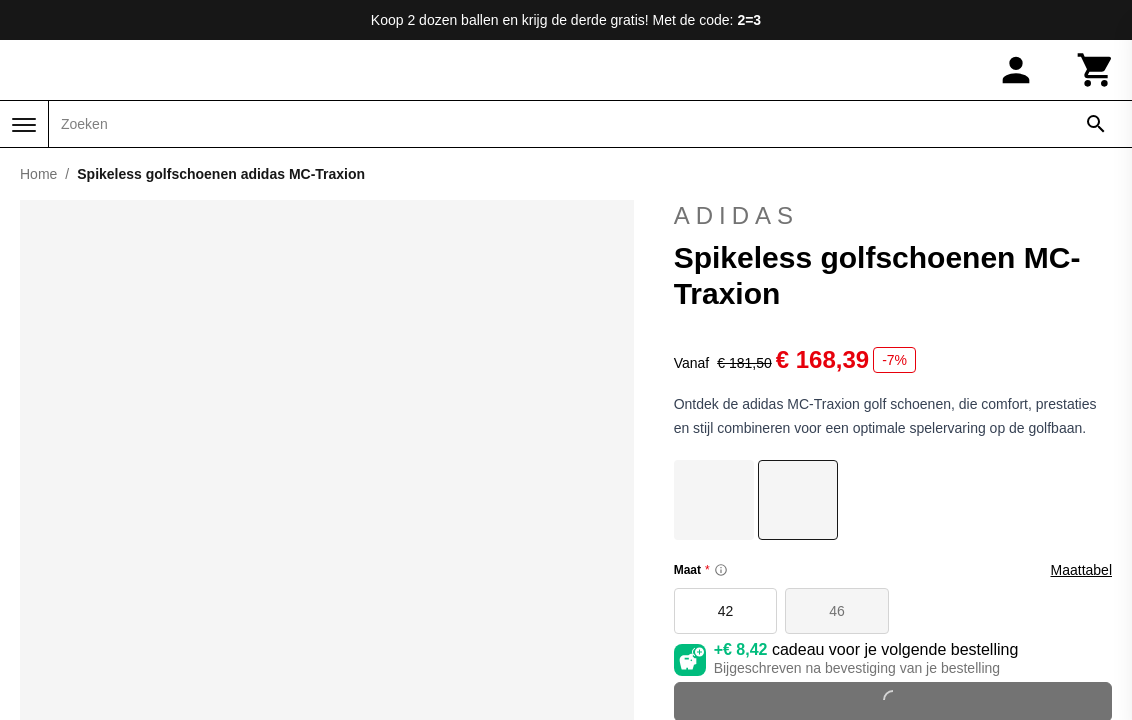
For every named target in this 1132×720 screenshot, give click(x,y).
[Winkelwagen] (1096, 70)
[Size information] (721, 570)
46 (837, 611)
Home (38, 174)
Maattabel (1081, 570)
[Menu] (24, 125)
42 (726, 611)
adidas (893, 216)
